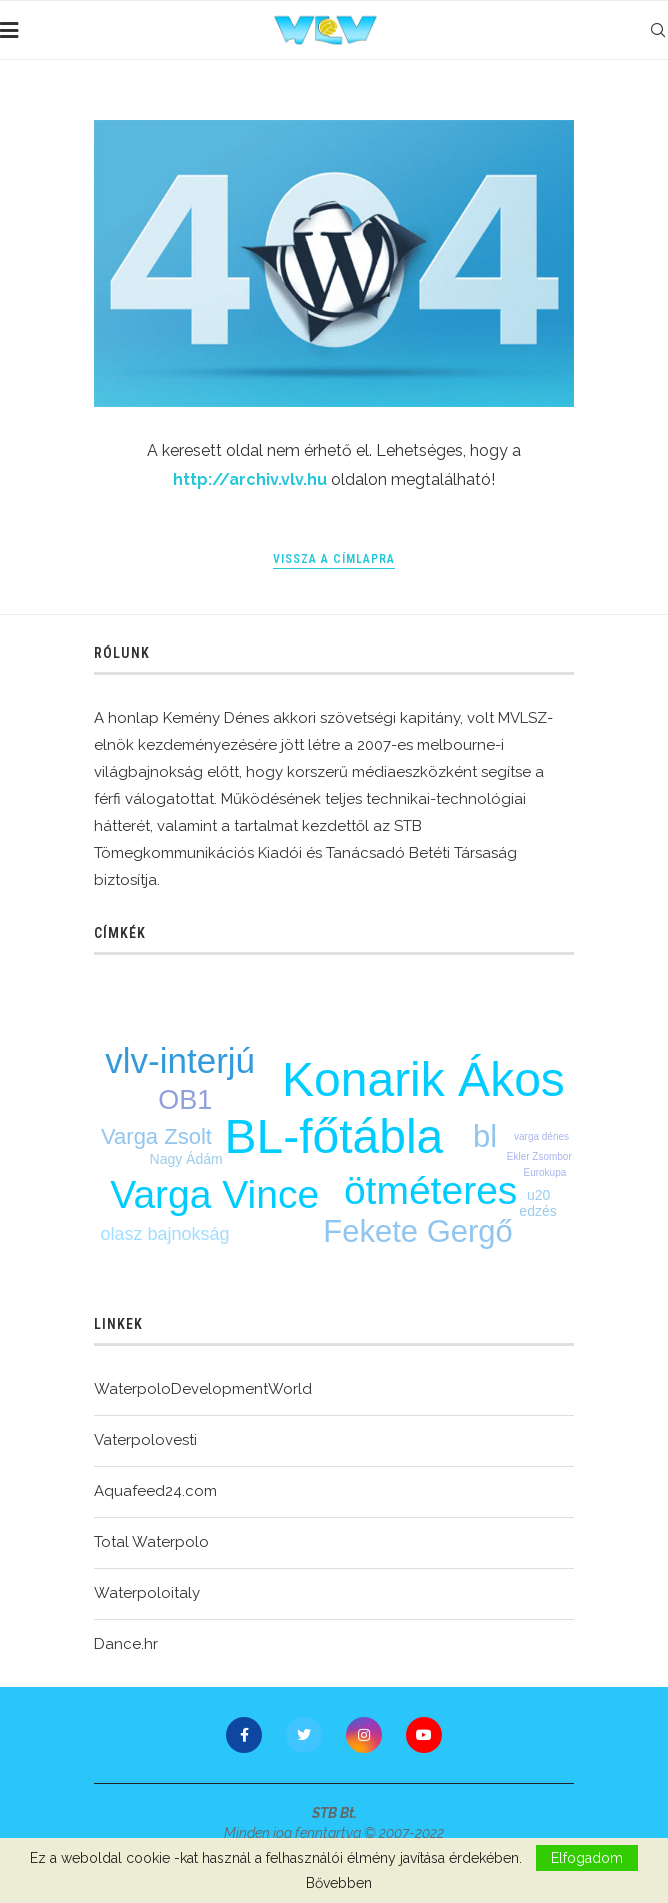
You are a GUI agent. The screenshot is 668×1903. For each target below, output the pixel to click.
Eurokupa (544, 1172)
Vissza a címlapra (334, 559)
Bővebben (339, 1883)
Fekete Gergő (418, 1231)
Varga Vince (214, 1194)
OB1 (185, 1100)
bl (485, 1136)
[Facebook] (244, 1735)
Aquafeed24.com (155, 1491)
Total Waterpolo (151, 1542)
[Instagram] (364, 1735)
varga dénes (541, 1136)
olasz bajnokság (164, 1234)
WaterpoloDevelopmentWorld (203, 1389)
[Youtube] (424, 1735)
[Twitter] (304, 1735)
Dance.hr (126, 1644)
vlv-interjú (180, 1060)
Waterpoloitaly (147, 1593)
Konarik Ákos (423, 1079)
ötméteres (430, 1190)
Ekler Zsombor (539, 1156)
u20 (538, 1195)
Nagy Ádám (186, 1159)
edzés (537, 1211)
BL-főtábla (334, 1136)
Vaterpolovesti (145, 1440)
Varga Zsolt (156, 1136)
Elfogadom (587, 1858)
